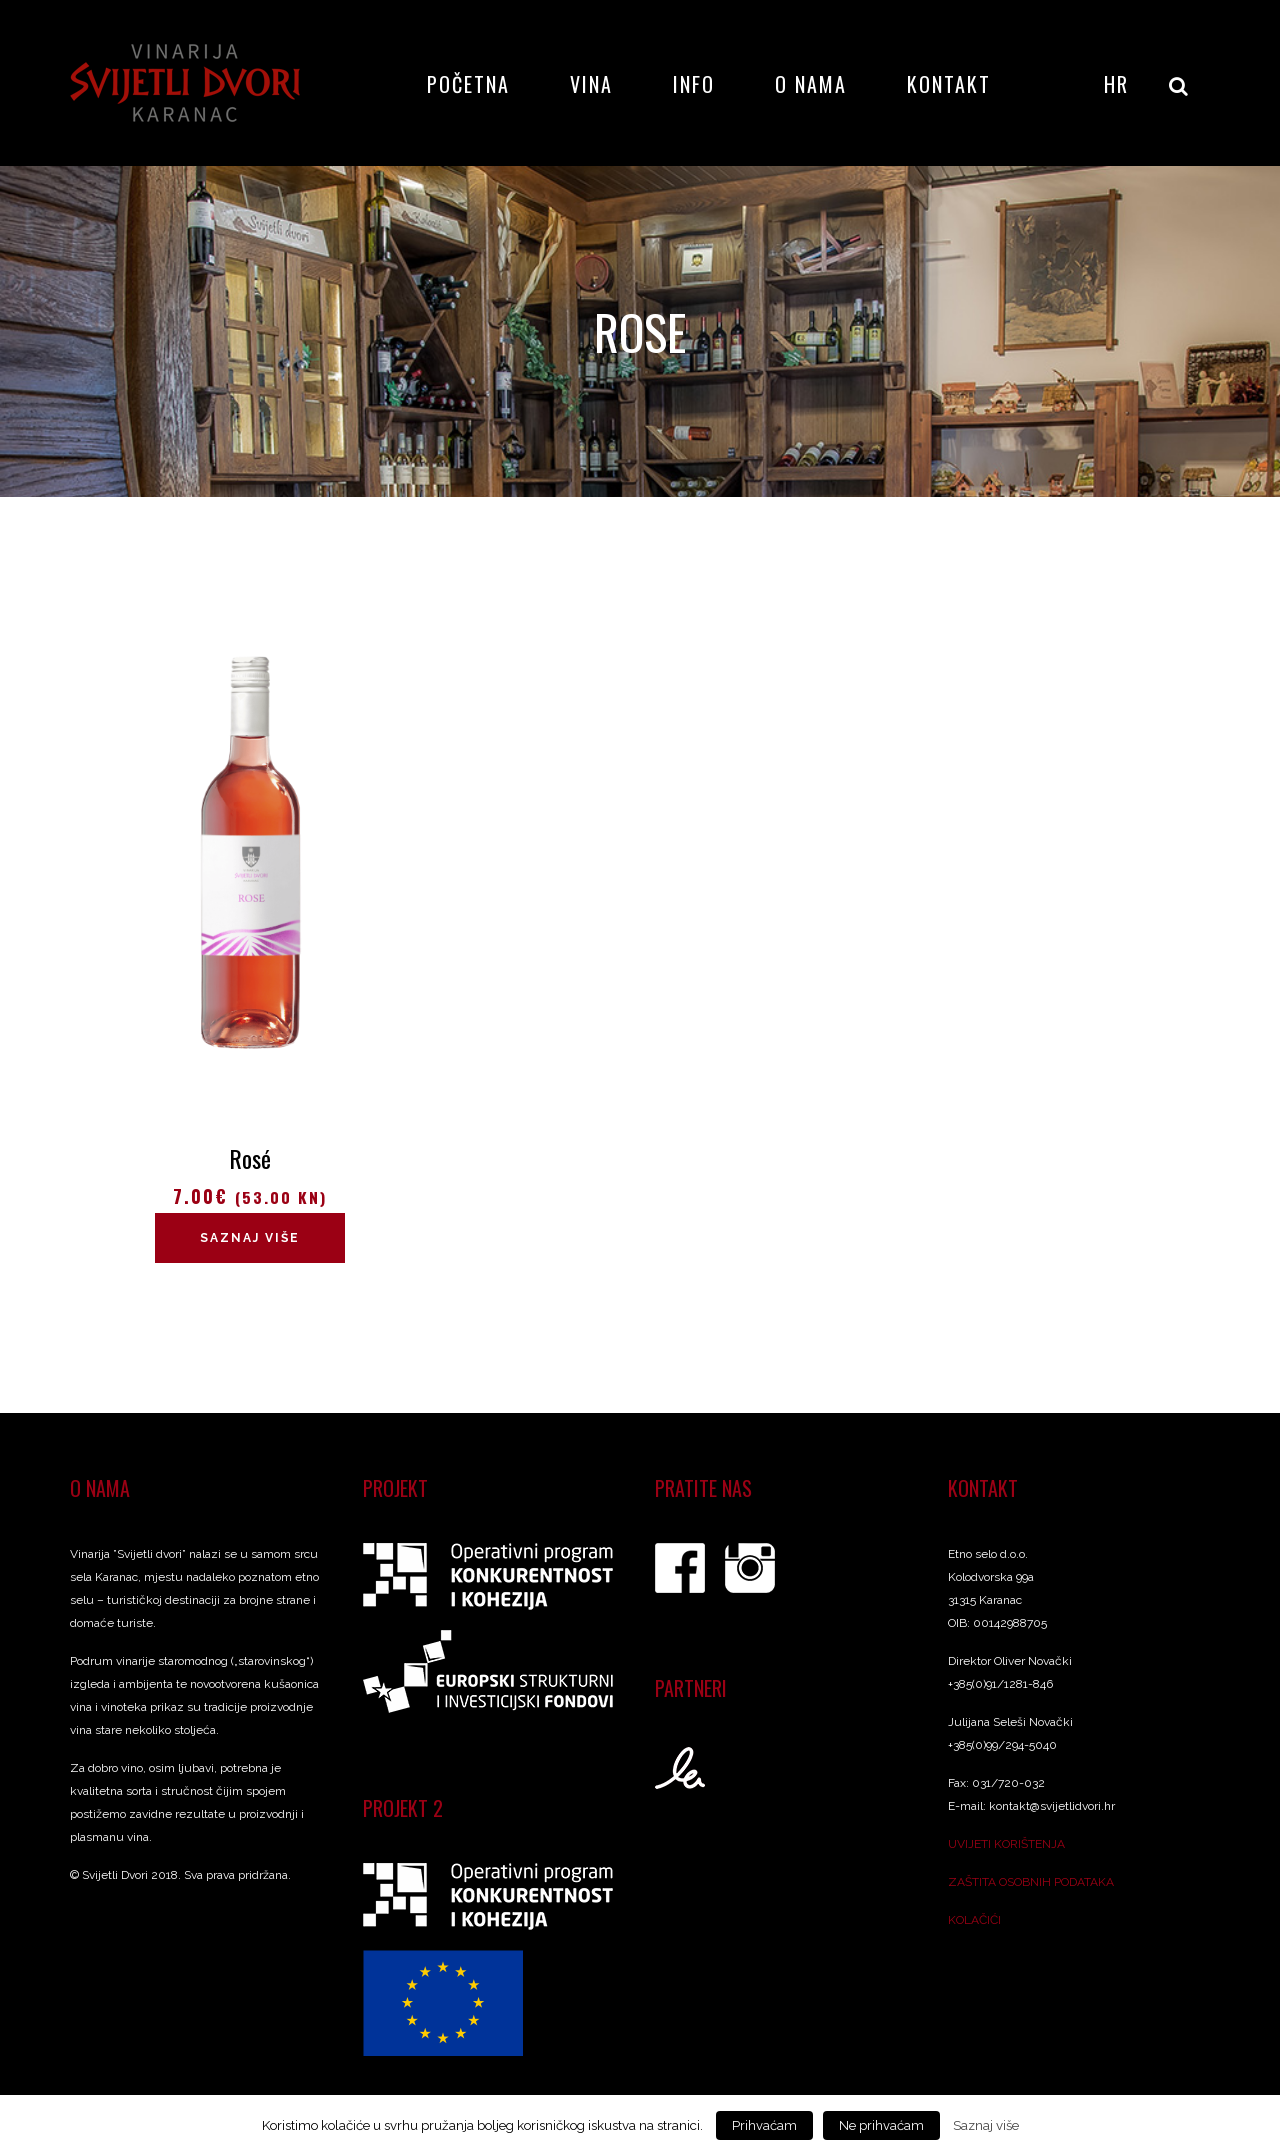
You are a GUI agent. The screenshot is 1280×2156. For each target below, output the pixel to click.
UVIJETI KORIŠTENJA (1006, 1844)
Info (694, 84)
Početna (468, 84)
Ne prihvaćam (881, 2125)
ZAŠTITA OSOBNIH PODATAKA (1031, 1882)
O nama (811, 84)
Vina (591, 84)
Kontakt (949, 84)
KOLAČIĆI (974, 1920)
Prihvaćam (764, 2125)
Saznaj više (250, 1238)
